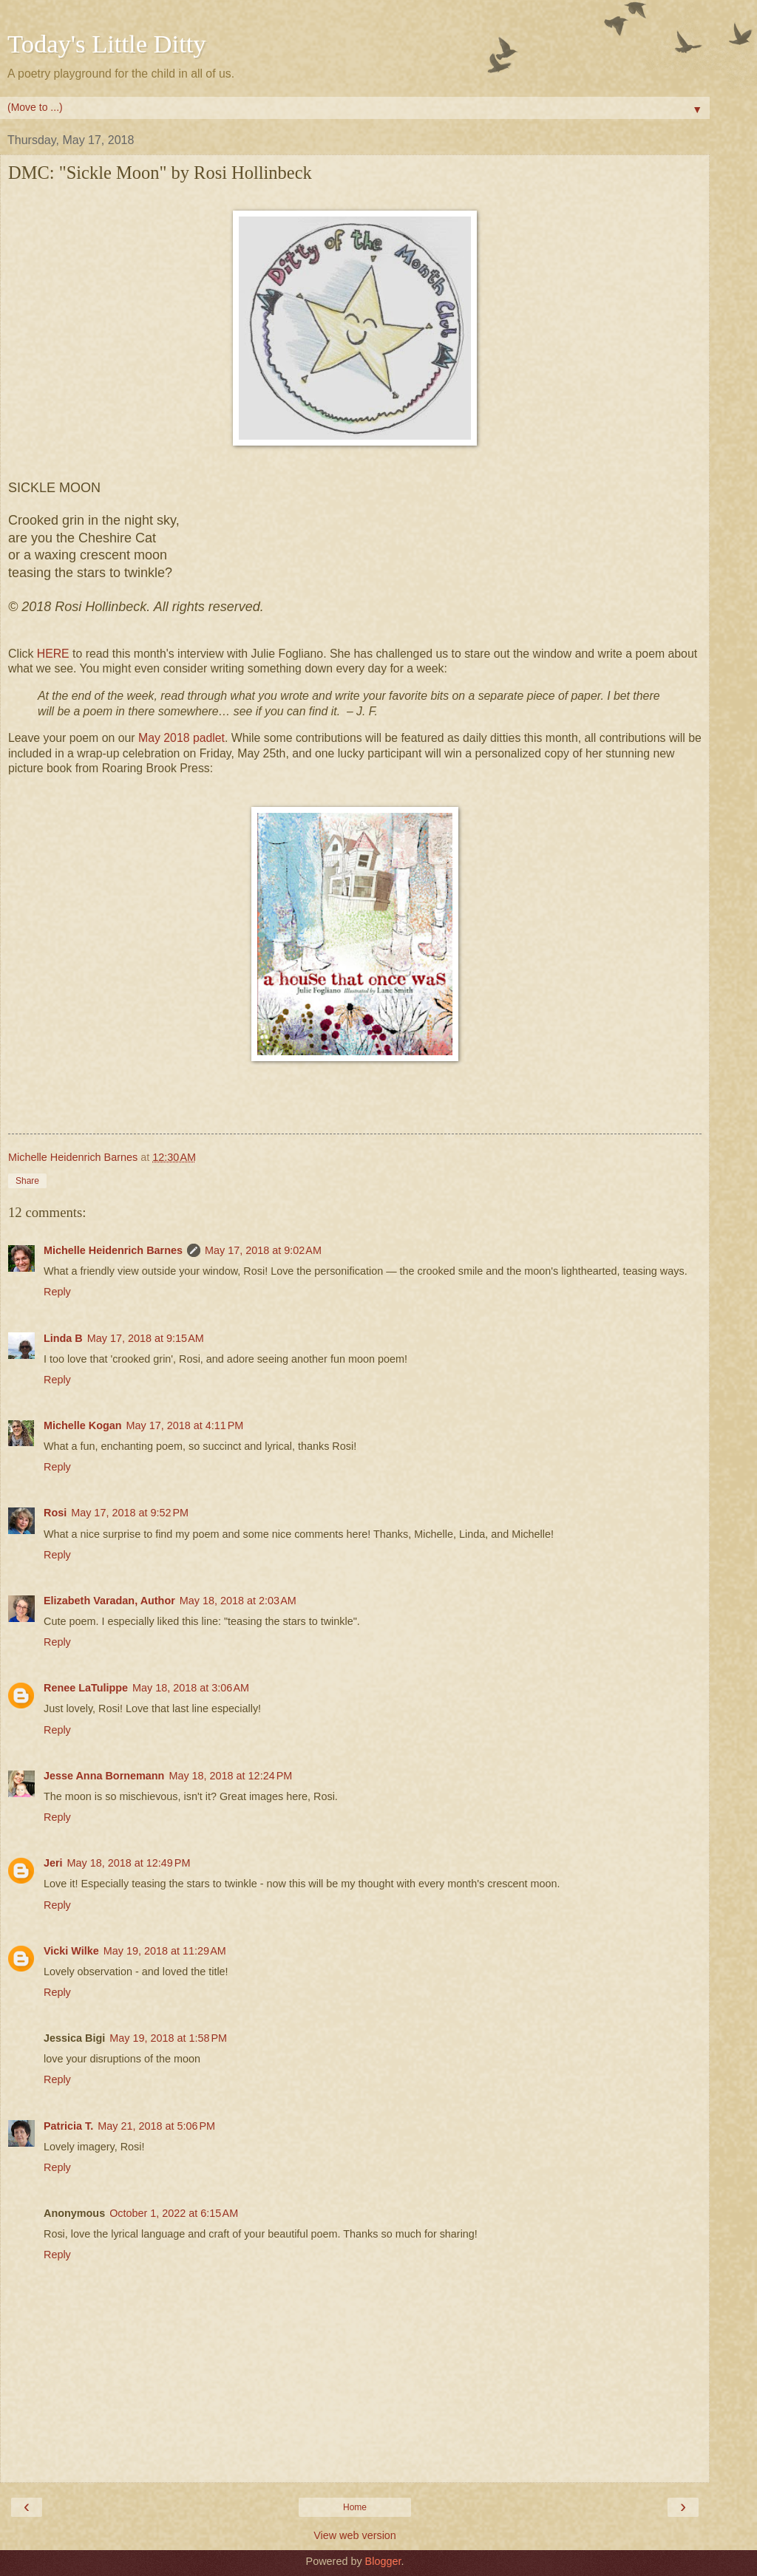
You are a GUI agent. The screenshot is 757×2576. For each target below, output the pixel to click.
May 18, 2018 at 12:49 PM (129, 1863)
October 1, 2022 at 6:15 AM (173, 2213)
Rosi (55, 1513)
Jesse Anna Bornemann (104, 1776)
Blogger (383, 2561)
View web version (354, 2535)
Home (355, 2507)
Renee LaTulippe (86, 1688)
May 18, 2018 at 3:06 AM (190, 1688)
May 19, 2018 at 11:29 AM (164, 1951)
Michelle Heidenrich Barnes (113, 1250)
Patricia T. (68, 2126)
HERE (53, 653)
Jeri (53, 1863)
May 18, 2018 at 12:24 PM (230, 1776)
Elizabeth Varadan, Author (109, 1600)
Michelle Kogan (83, 1425)
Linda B (63, 1338)
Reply (57, 1292)
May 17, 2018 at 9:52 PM (130, 1513)
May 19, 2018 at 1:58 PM (168, 2038)
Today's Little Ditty (106, 44)
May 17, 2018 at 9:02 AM (263, 1250)
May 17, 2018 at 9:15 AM (145, 1338)
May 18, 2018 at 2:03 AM (238, 1600)
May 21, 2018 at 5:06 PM (156, 2126)
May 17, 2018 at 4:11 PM (185, 1425)
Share (27, 1181)
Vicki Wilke (71, 1951)
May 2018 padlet (181, 738)
